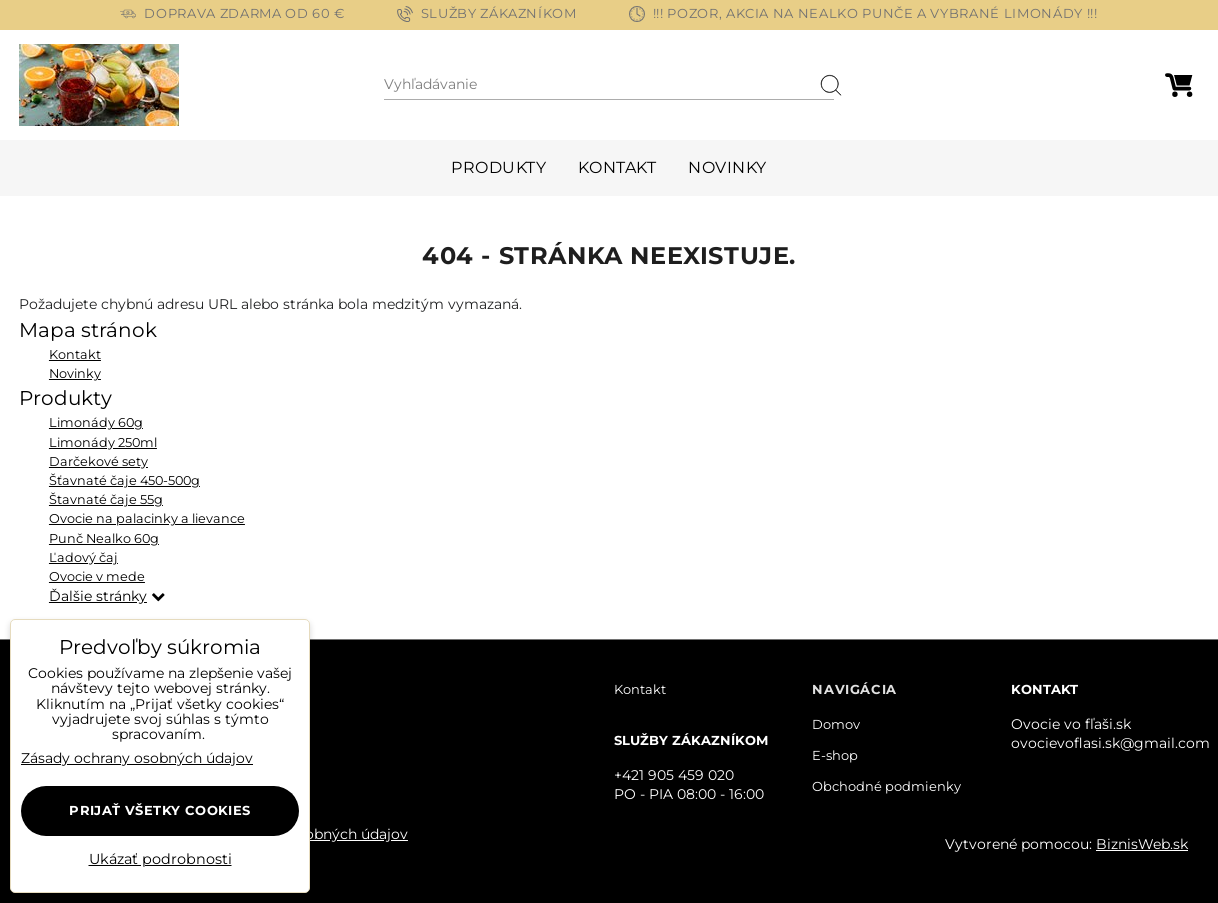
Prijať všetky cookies (159, 810)
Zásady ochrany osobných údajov (137, 758)
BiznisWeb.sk (1142, 844)
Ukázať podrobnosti (160, 860)
